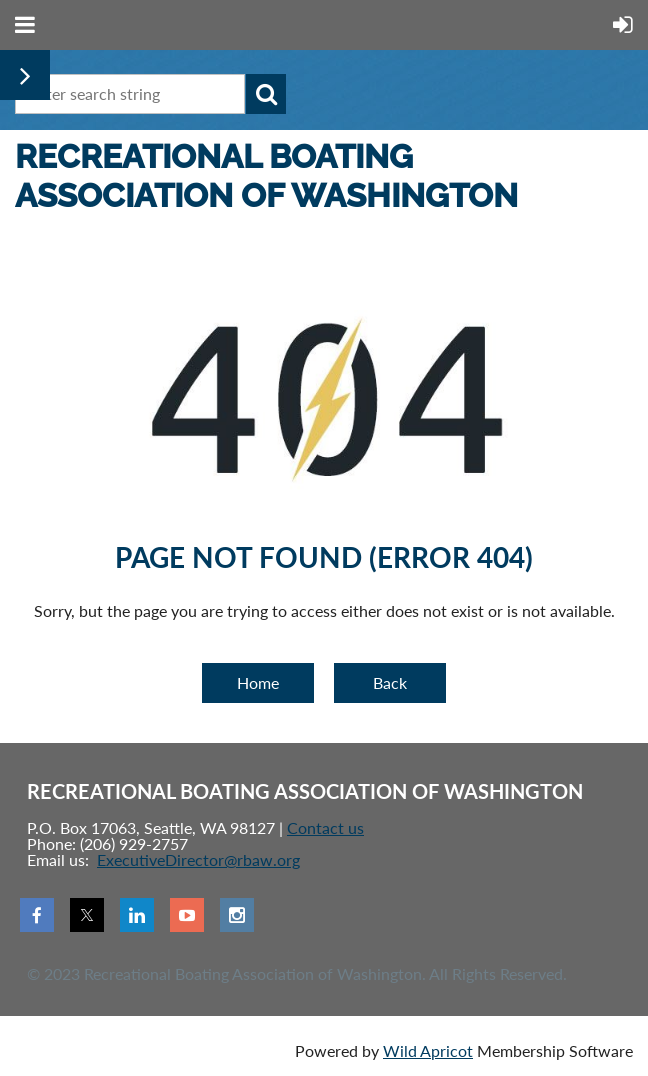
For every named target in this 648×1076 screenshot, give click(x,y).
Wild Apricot (428, 1050)
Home (258, 682)
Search (266, 94)
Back (390, 682)
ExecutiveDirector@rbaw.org (198, 859)
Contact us (325, 827)
